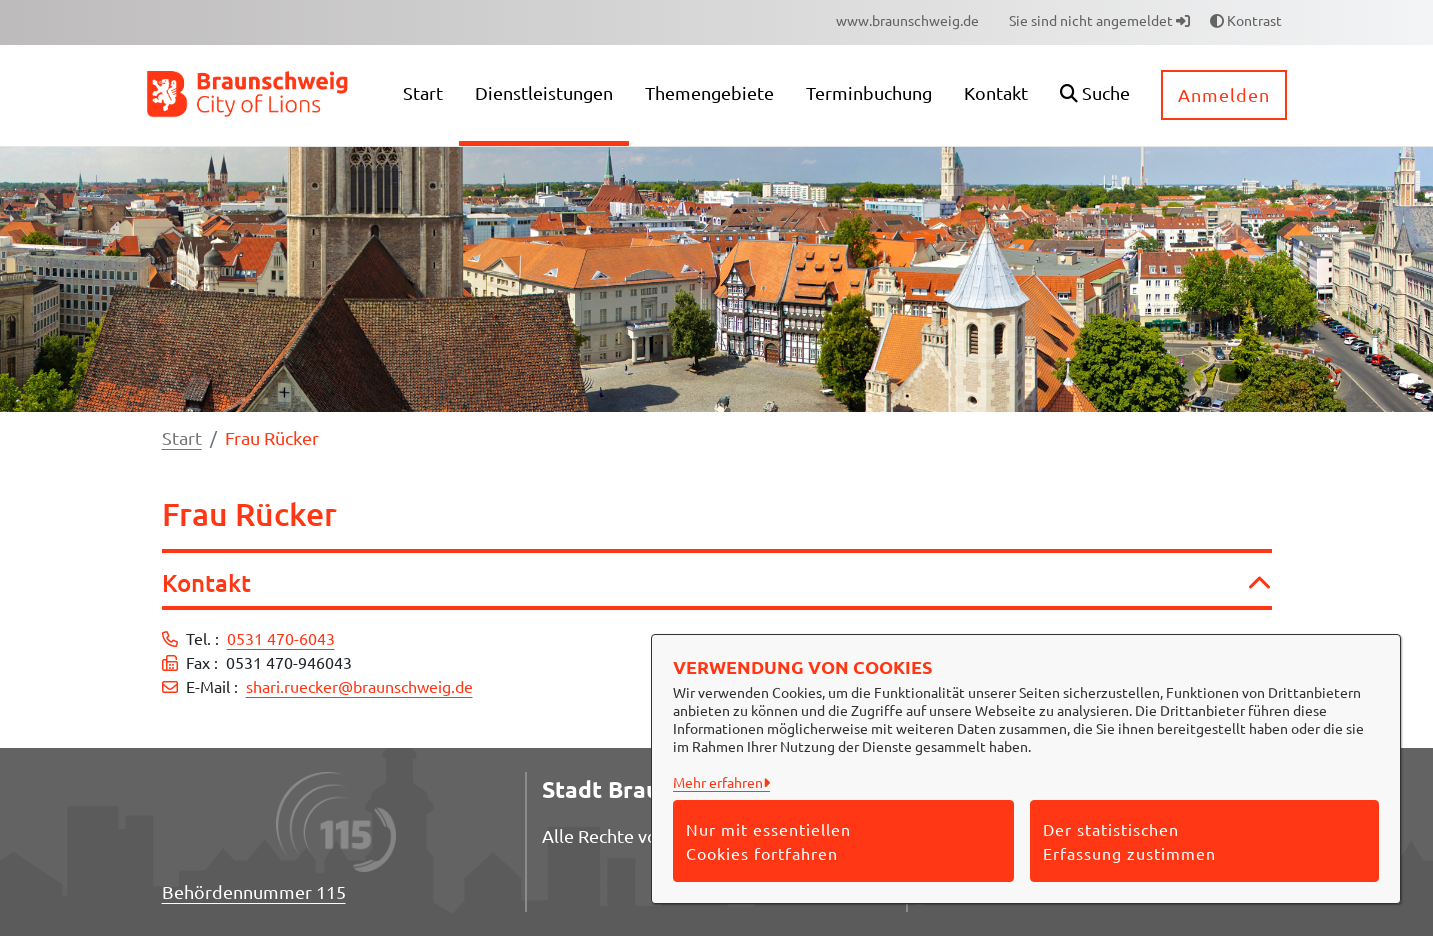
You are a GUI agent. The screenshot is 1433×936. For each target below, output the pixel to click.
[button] (1095, 95)
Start (182, 437)
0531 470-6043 (281, 638)
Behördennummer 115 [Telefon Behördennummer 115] (254, 891)
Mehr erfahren (718, 782)
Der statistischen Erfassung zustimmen (1129, 841)
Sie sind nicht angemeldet (1099, 20)
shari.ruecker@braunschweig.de (359, 686)
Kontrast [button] (1246, 20)
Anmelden (1224, 94)
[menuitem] (907, 20)
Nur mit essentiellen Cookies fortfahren (768, 841)
